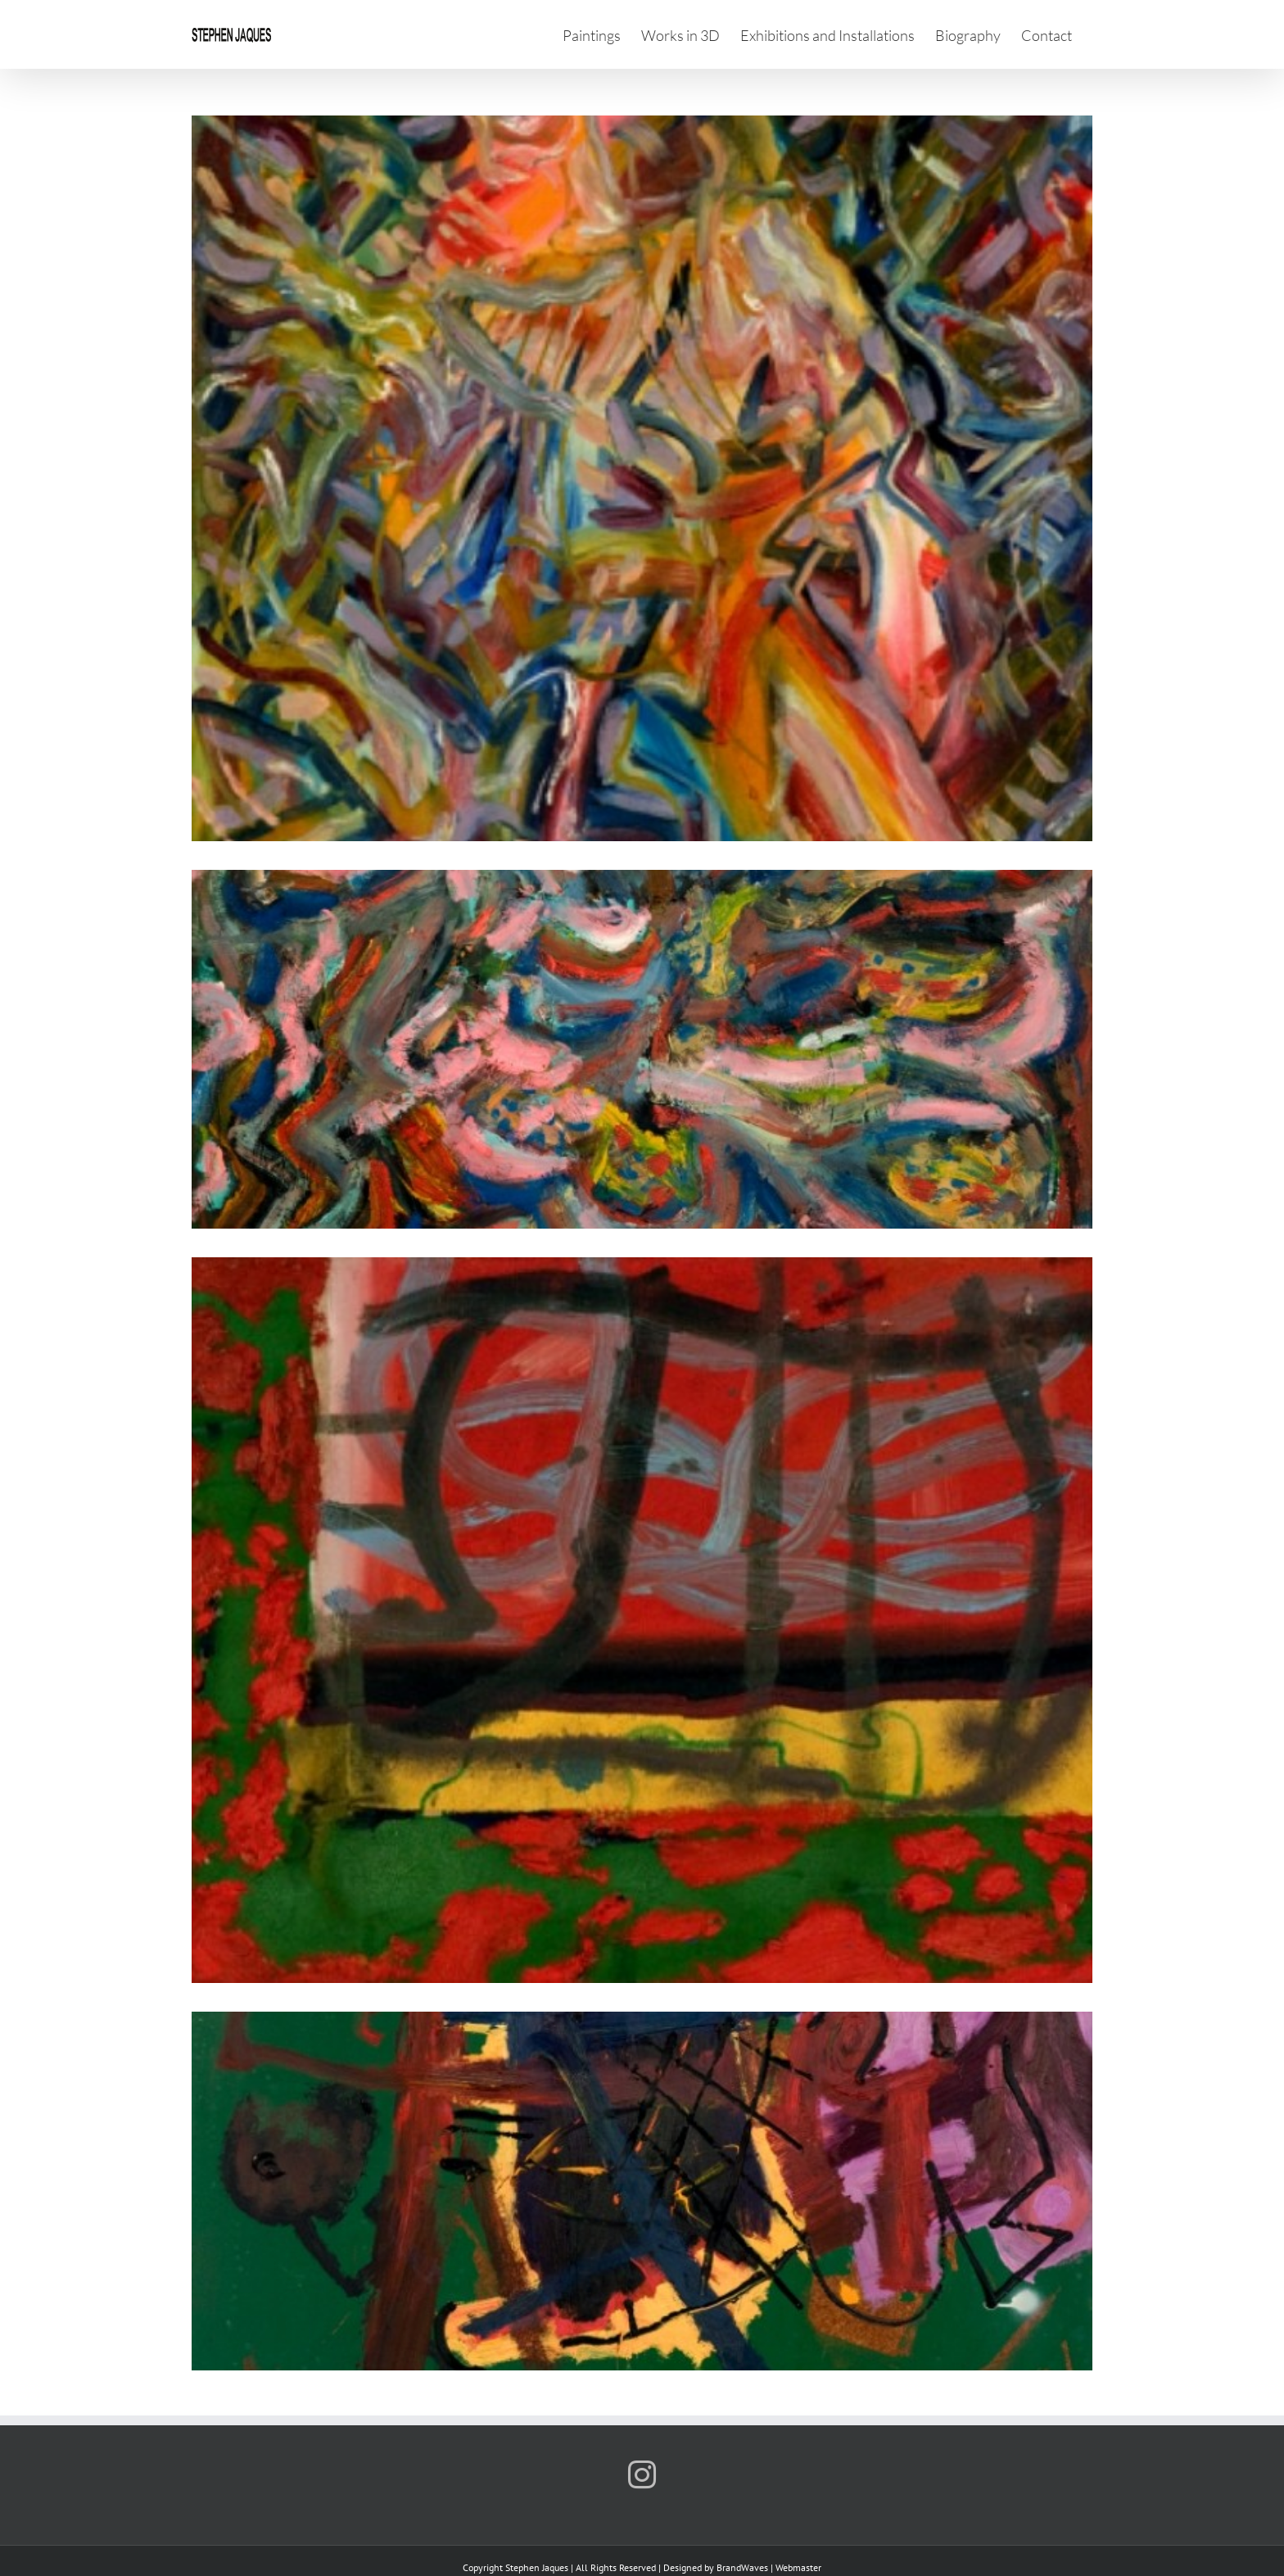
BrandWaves (742, 2567)
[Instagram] (642, 2474)
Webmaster (798, 2567)
